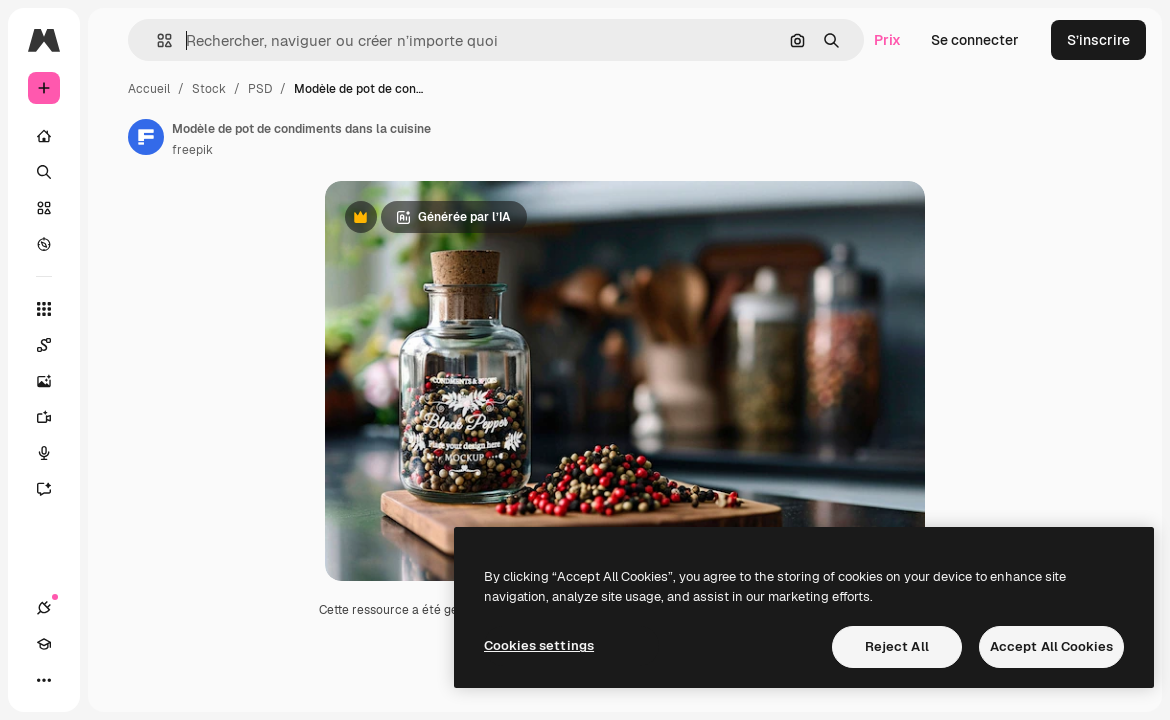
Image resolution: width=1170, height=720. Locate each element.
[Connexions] (44, 608)
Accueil (149, 89)
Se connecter (975, 40)
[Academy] (44, 644)
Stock (209, 89)
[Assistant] (54, 489)
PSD (260, 89)
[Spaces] (54, 345)
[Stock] (44, 208)
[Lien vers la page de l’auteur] (146, 137)
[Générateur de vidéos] (54, 417)
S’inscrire (1098, 40)
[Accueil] (44, 136)
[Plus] (44, 680)
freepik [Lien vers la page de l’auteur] (192, 150)
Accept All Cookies (1051, 646)
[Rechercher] (44, 172)
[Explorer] (44, 244)
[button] (156, 40)
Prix (887, 40)
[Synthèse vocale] (54, 453)
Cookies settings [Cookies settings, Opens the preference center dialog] (539, 645)
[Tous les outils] (44, 309)
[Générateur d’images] (54, 381)
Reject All (897, 646)
